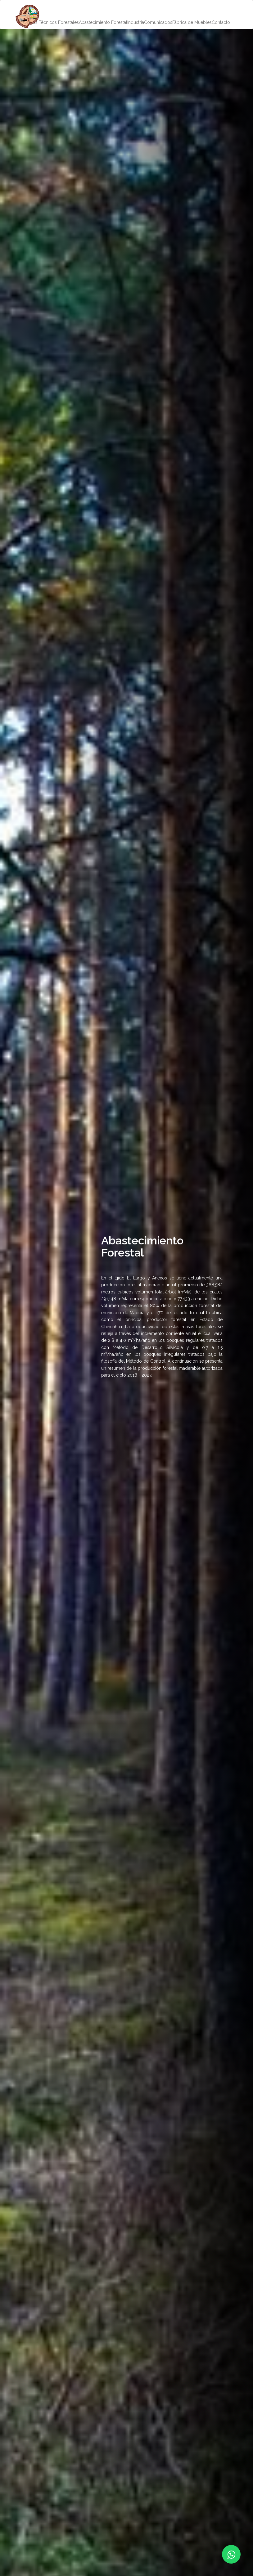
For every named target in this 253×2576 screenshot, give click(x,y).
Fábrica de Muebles (192, 22)
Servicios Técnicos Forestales (49, 22)
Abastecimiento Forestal (103, 22)
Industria (135, 22)
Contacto (221, 22)
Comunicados (158, 22)
